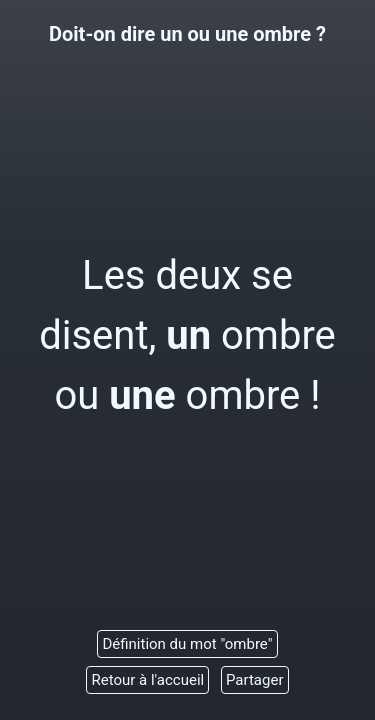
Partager (255, 680)
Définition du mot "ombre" (187, 644)
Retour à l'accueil (147, 680)
